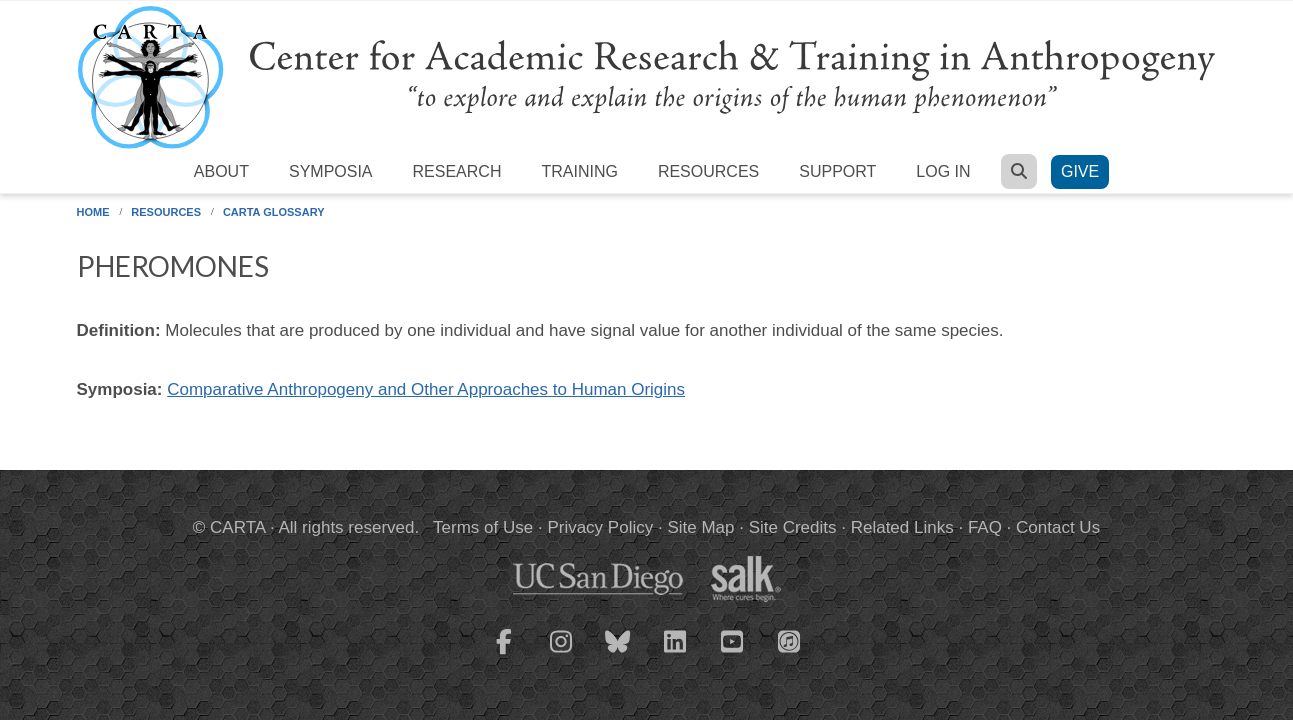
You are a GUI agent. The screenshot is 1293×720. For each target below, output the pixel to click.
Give (1080, 171)
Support (837, 171)
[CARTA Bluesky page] (618, 654)
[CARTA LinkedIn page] (675, 654)
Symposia (331, 171)
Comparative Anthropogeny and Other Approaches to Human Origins (426, 389)
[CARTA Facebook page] (504, 654)
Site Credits (793, 527)
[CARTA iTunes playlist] (789, 640)
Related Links (902, 527)
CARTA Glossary (274, 212)
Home (93, 212)
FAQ (985, 527)
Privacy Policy (600, 527)
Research (457, 171)
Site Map (700, 527)
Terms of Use (483, 527)
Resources (708, 171)
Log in (943, 171)
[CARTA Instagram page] (561, 654)
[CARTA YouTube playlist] (732, 654)
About (221, 171)
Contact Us (1058, 527)
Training (579, 171)
